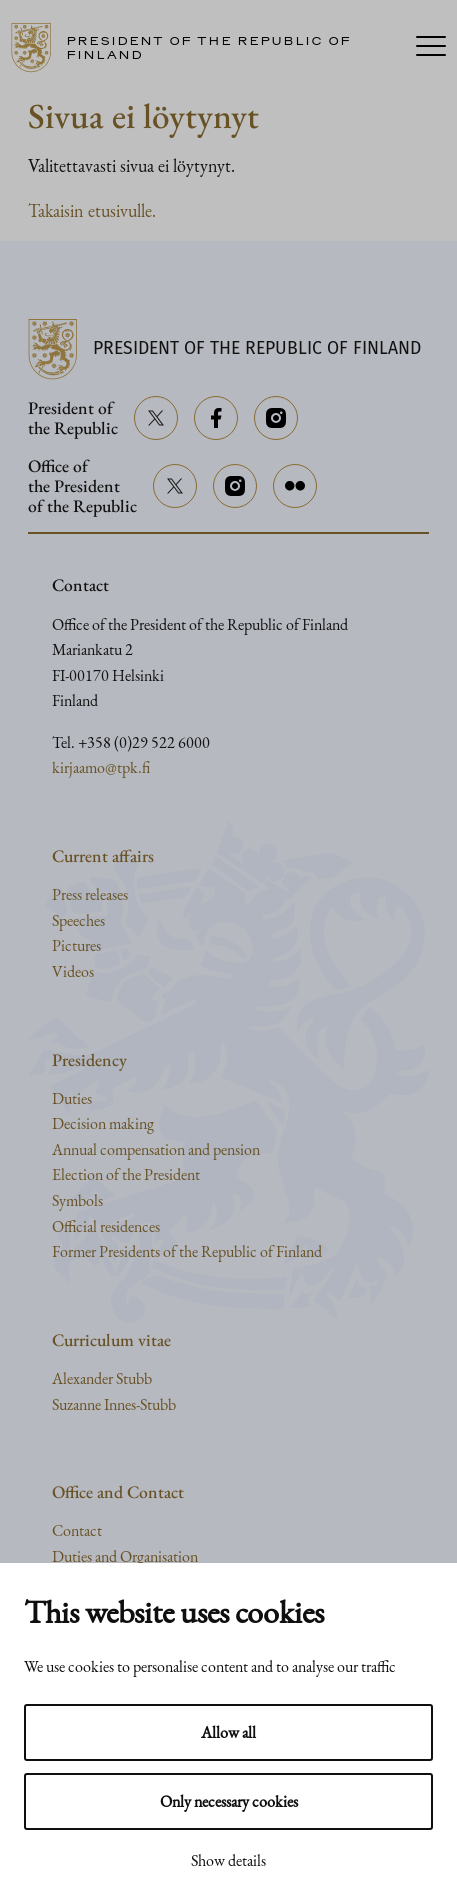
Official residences (106, 1226)
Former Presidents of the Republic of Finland (187, 1251)
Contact (77, 1530)
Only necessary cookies (229, 1801)
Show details (228, 1860)
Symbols (77, 1200)
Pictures (76, 945)
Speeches (78, 920)
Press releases (90, 894)
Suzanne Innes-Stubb (114, 1404)
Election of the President (126, 1174)
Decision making (103, 1123)
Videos (73, 971)
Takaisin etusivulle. (92, 210)
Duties (72, 1098)
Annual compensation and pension (156, 1149)
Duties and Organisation (125, 1556)
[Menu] (431, 48)
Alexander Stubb (102, 1378)
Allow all (228, 1732)
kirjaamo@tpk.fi (101, 767)
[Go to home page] (204, 48)
